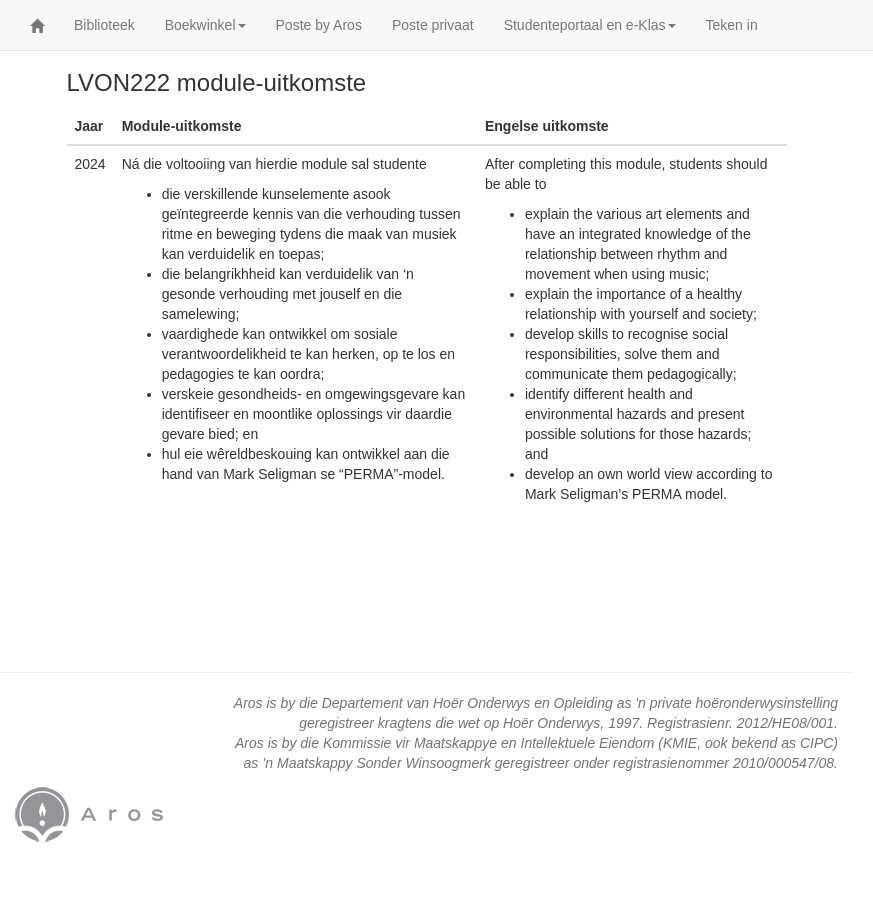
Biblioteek (104, 25)
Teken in (732, 25)
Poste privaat (433, 25)
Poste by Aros (319, 25)
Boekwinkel (205, 25)
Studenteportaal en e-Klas (590, 25)
